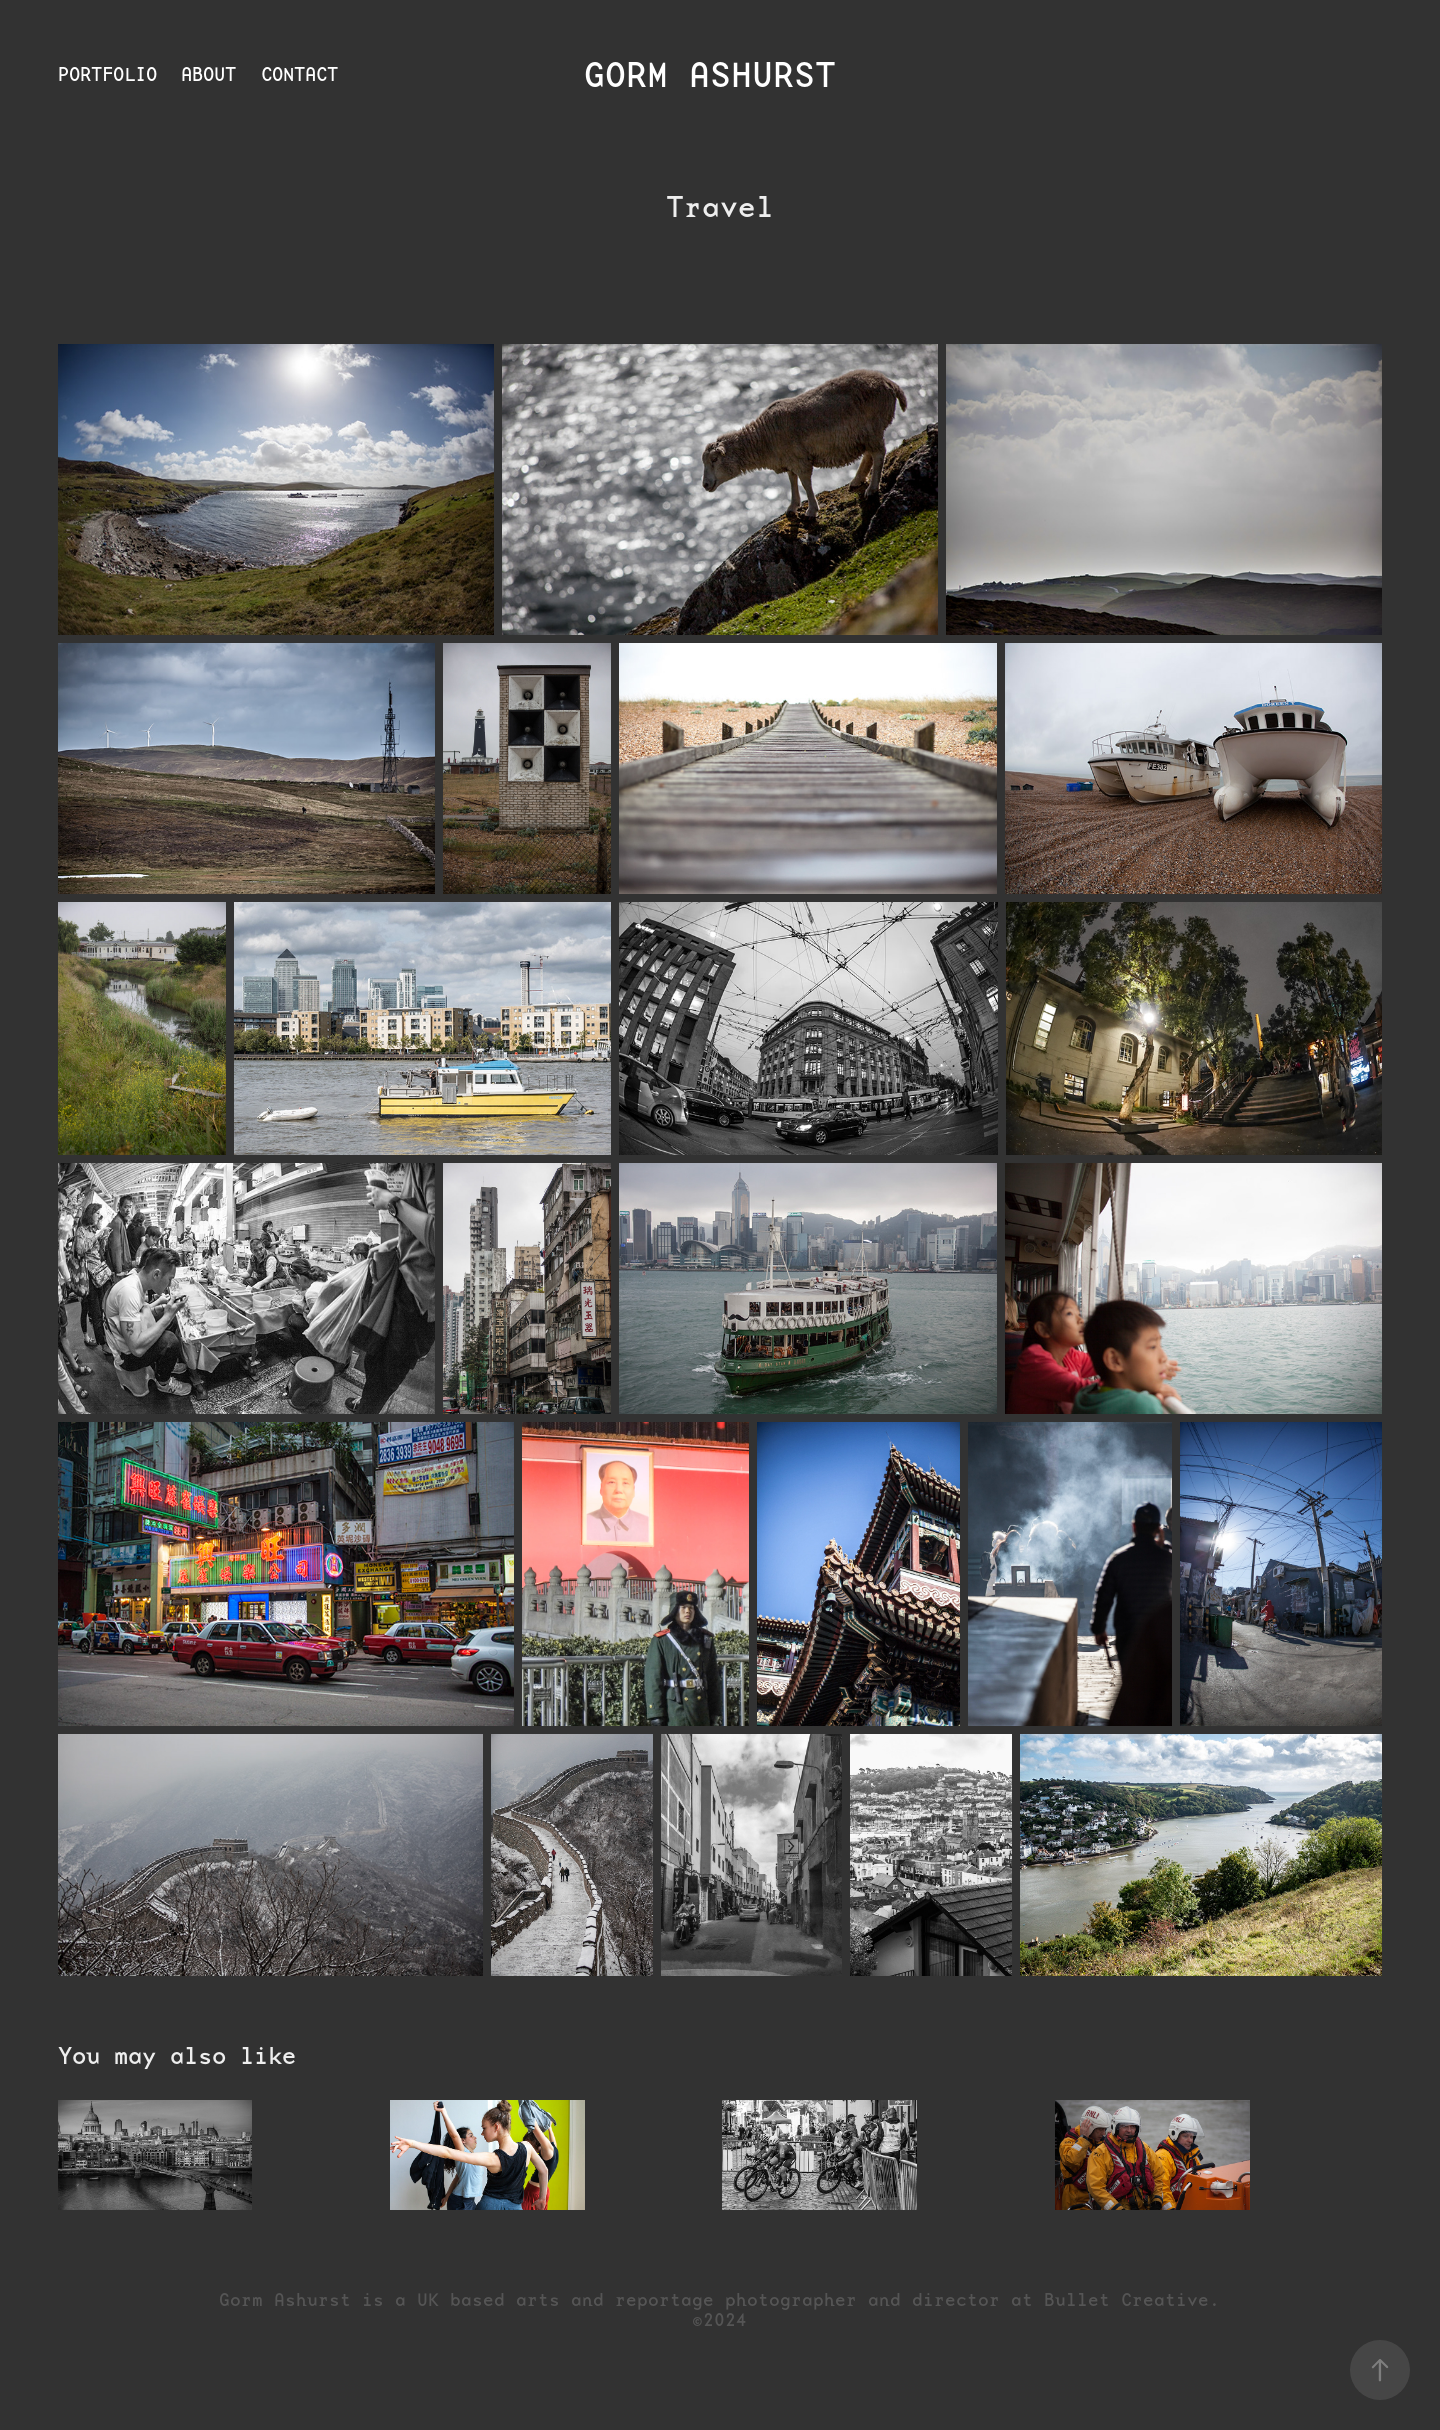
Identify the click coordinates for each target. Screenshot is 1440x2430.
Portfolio (107, 74)
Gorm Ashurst (720, 75)
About (208, 74)
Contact (299, 74)
